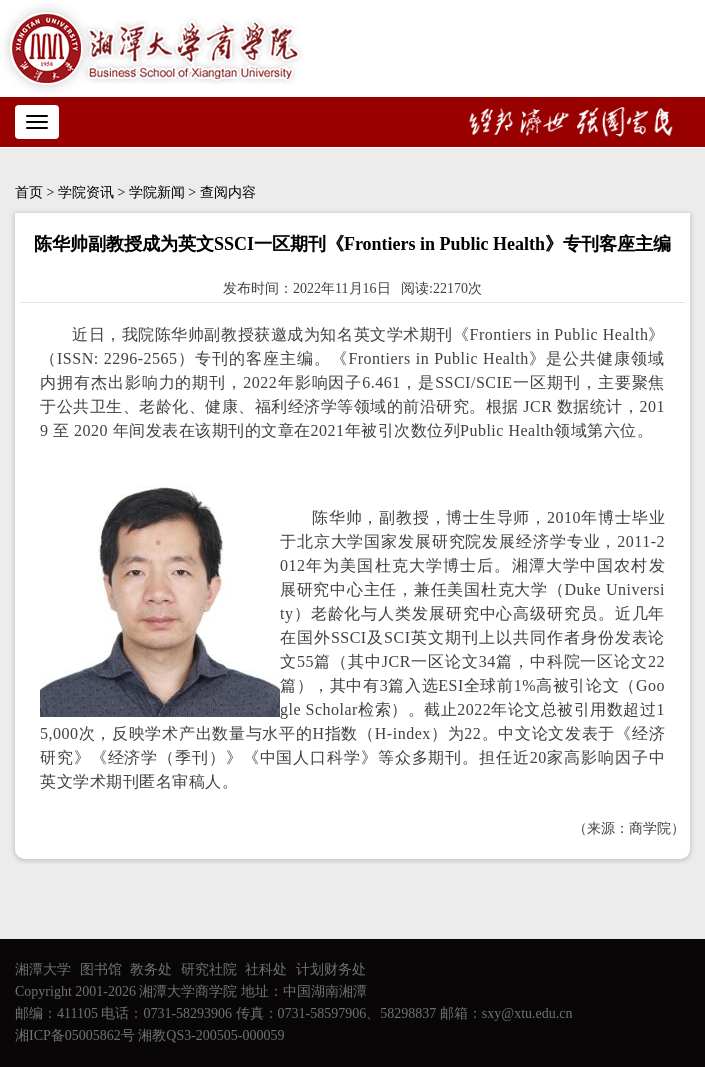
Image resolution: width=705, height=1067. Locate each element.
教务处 (151, 969)
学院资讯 (86, 192)
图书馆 (101, 969)
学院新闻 (157, 192)
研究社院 (209, 969)
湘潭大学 (43, 969)
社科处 (266, 969)
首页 (29, 192)
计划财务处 (331, 969)
